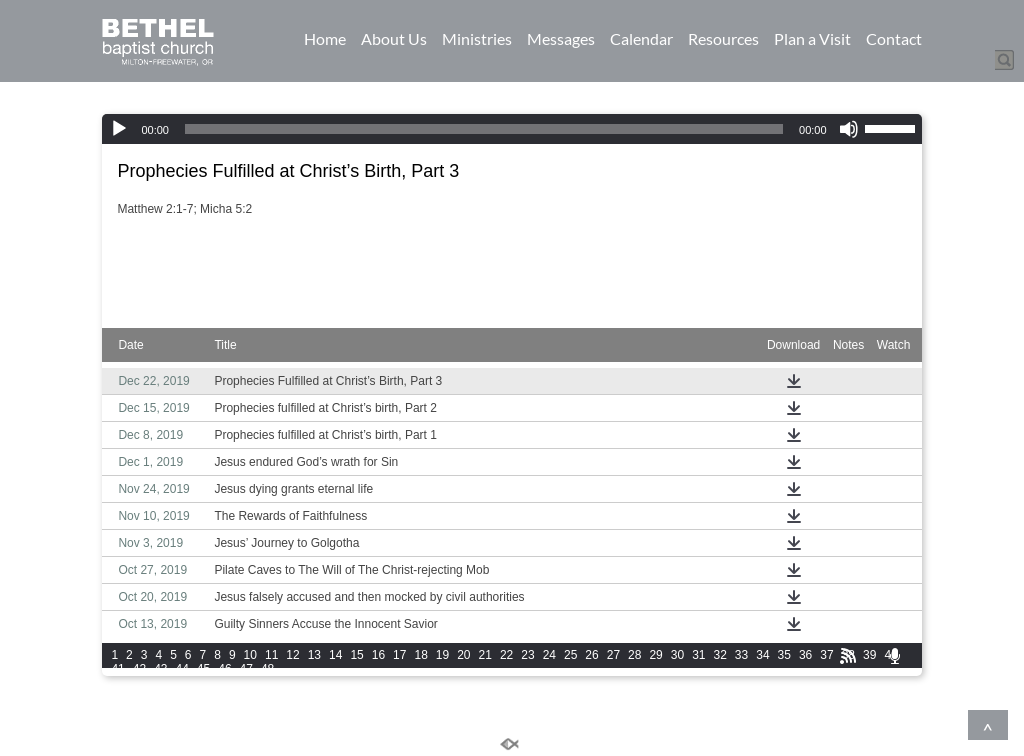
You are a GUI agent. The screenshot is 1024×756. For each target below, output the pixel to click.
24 (549, 655)
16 (378, 655)
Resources (723, 39)
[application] (511, 129)
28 (634, 655)
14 (335, 655)
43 (160, 669)
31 (698, 655)
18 (420, 655)
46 (224, 669)
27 (613, 655)
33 (741, 655)
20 (463, 655)
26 (591, 655)
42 (139, 669)
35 (784, 655)
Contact (894, 39)
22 (506, 655)
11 (271, 655)
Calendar (641, 39)
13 (314, 655)
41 (117, 669)
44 (181, 669)
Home (325, 39)
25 (570, 655)
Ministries (477, 39)
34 (762, 655)
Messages (561, 39)
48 (267, 669)
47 (246, 669)
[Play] (119, 129)
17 (399, 655)
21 (485, 655)
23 (527, 655)
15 (356, 655)
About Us (394, 39)
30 (677, 655)
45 (203, 669)
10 (250, 655)
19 (442, 655)
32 (720, 655)
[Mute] (849, 129)
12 (292, 655)
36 (805, 655)
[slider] (484, 129)
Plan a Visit (812, 39)
